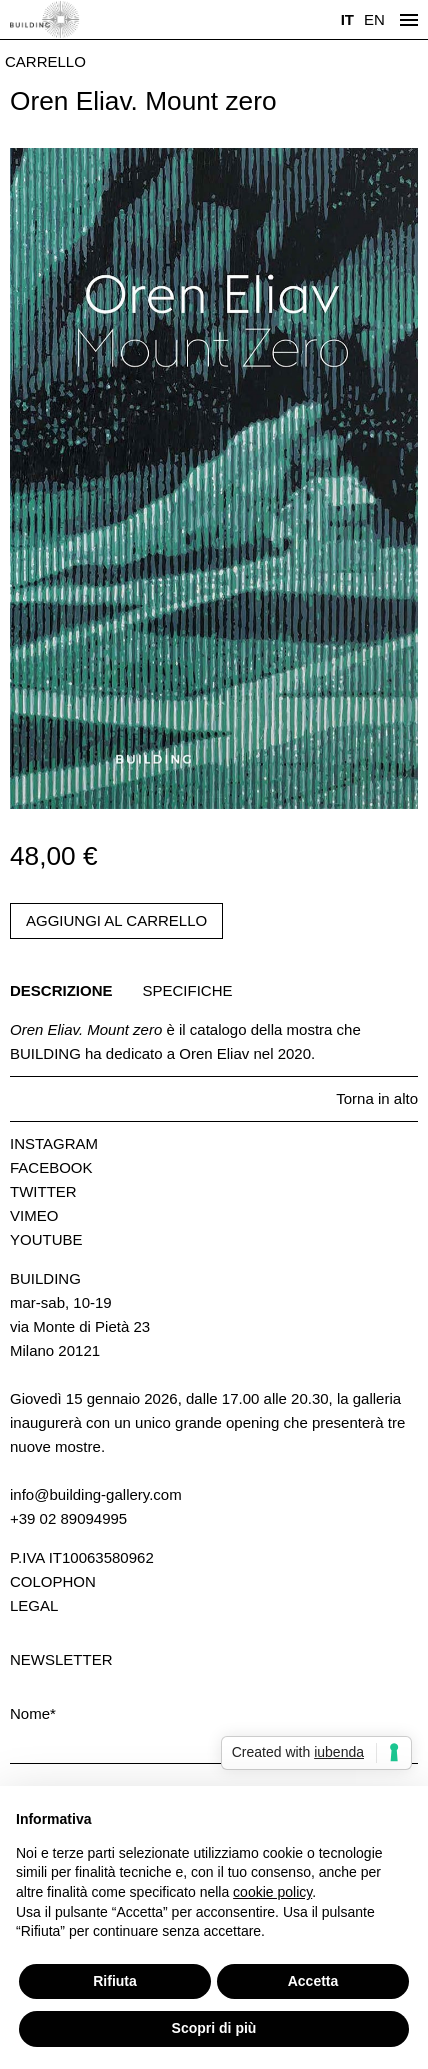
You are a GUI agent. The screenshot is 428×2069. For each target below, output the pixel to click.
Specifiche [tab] (188, 990)
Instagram (54, 1143)
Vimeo (34, 1215)
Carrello (45, 61)
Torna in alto (377, 1098)
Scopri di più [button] (214, 2028)
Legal (34, 1605)
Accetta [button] (313, 1981)
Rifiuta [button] (115, 1981)
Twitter (43, 1191)
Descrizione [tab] (61, 990)
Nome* (33, 1713)
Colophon (53, 1581)
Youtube (46, 1239)
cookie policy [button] (272, 1892)
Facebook (51, 1167)
